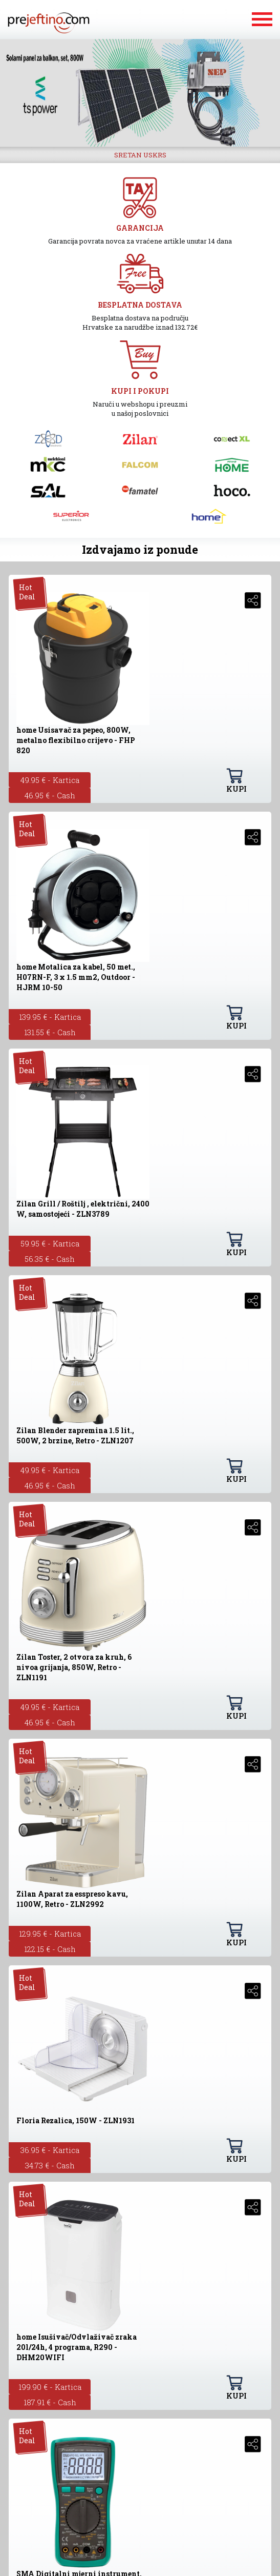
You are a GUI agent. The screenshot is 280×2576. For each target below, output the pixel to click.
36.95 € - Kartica (49, 2150)
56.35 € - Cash (50, 1259)
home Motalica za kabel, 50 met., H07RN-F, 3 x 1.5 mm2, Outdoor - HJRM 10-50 (75, 977)
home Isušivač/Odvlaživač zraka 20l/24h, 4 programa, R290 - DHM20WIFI (76, 2347)
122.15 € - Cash (50, 1949)
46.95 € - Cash (50, 795)
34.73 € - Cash (50, 2165)
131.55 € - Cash (50, 1032)
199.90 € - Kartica (49, 2387)
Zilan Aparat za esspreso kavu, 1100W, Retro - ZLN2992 (72, 1899)
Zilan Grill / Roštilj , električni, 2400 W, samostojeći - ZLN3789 (82, 1209)
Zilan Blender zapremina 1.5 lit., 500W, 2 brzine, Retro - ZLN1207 (75, 1435)
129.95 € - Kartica (50, 1933)
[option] (140, 93)
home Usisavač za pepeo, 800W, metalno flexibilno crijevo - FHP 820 (75, 740)
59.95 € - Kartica (49, 1243)
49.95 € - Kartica (49, 780)
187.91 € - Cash (50, 2402)
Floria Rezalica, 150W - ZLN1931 (75, 2120)
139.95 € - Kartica (50, 1017)
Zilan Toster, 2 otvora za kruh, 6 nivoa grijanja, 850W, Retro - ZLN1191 (74, 1667)
